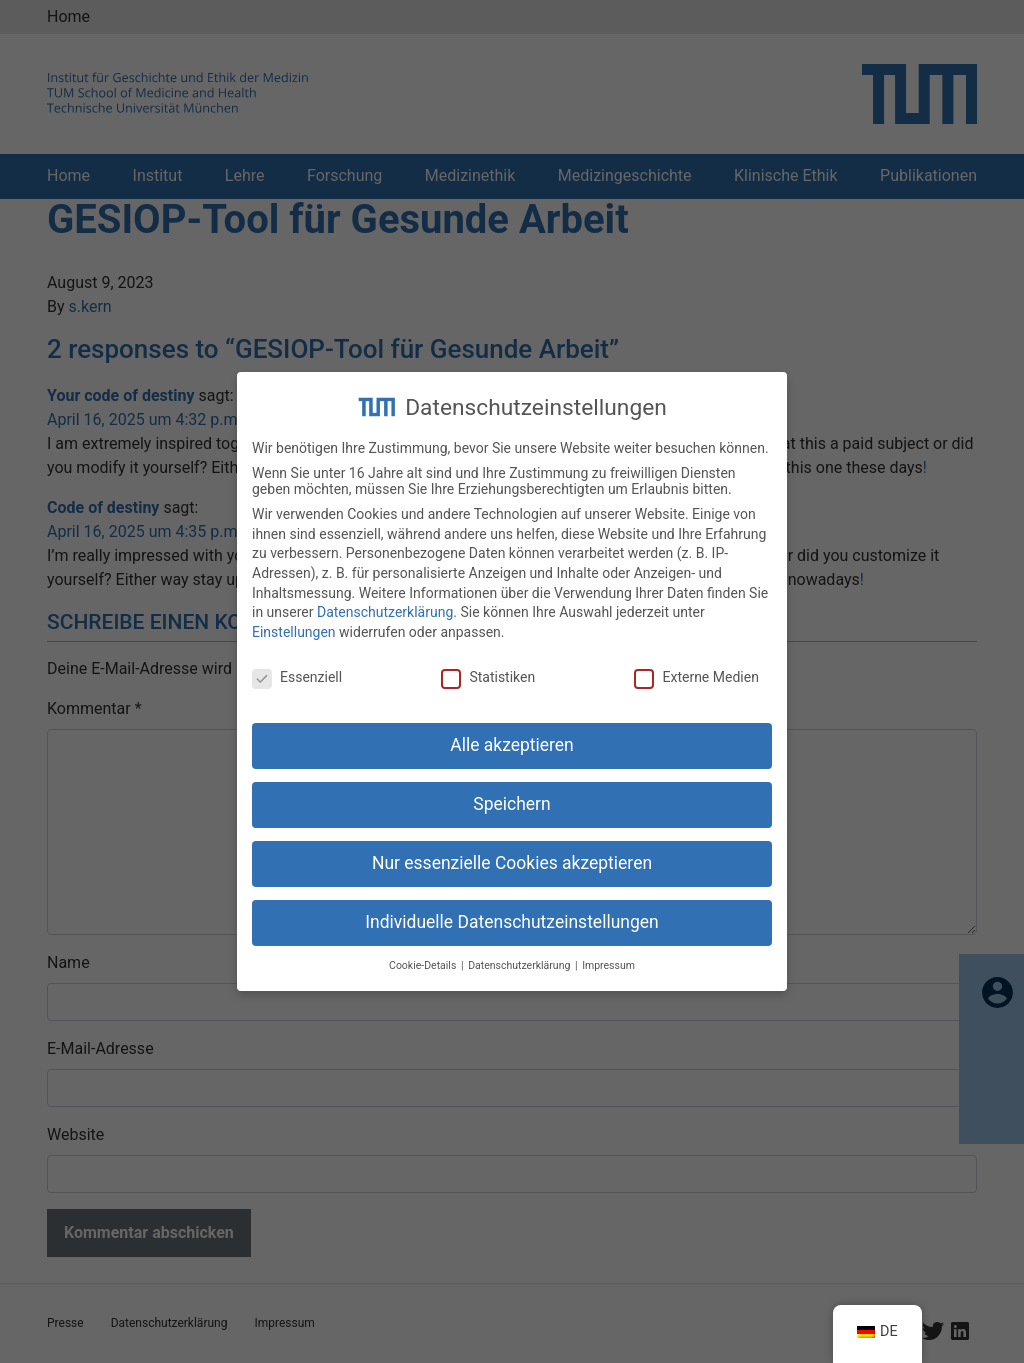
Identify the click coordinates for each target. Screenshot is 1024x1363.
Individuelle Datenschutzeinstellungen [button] (511, 910)
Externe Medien (696, 664)
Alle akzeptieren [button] (512, 733)
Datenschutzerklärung (385, 600)
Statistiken (488, 664)
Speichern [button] (511, 792)
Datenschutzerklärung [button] (520, 952)
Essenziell (297, 664)
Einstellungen (294, 619)
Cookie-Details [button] (424, 952)
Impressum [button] (608, 952)
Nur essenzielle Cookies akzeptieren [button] (512, 851)
